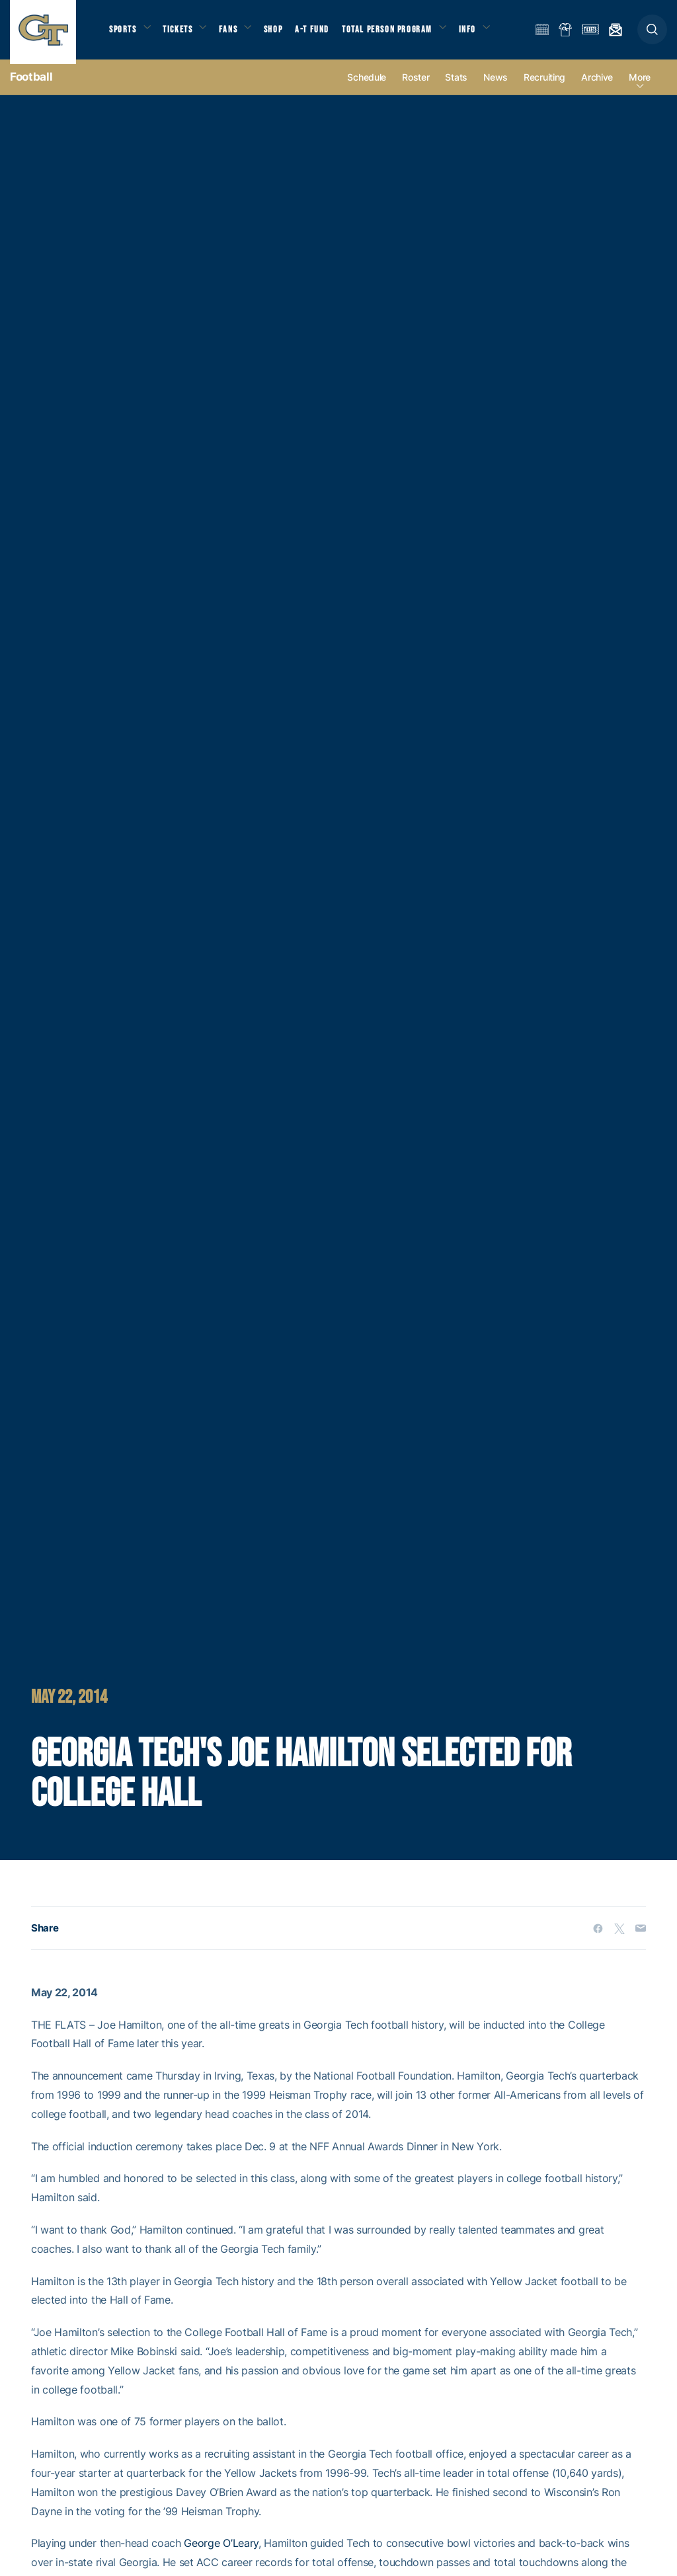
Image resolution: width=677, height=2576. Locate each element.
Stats (456, 87)
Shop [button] (284, 33)
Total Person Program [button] (400, 33)
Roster (415, 87)
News (495, 87)
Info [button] (484, 33)
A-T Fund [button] (324, 33)
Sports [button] (124, 33)
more (640, 87)
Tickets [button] (182, 33)
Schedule (366, 87)
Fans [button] (236, 33)
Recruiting (544, 87)
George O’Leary (221, 2552)
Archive (597, 87)
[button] (652, 34)
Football (31, 86)
